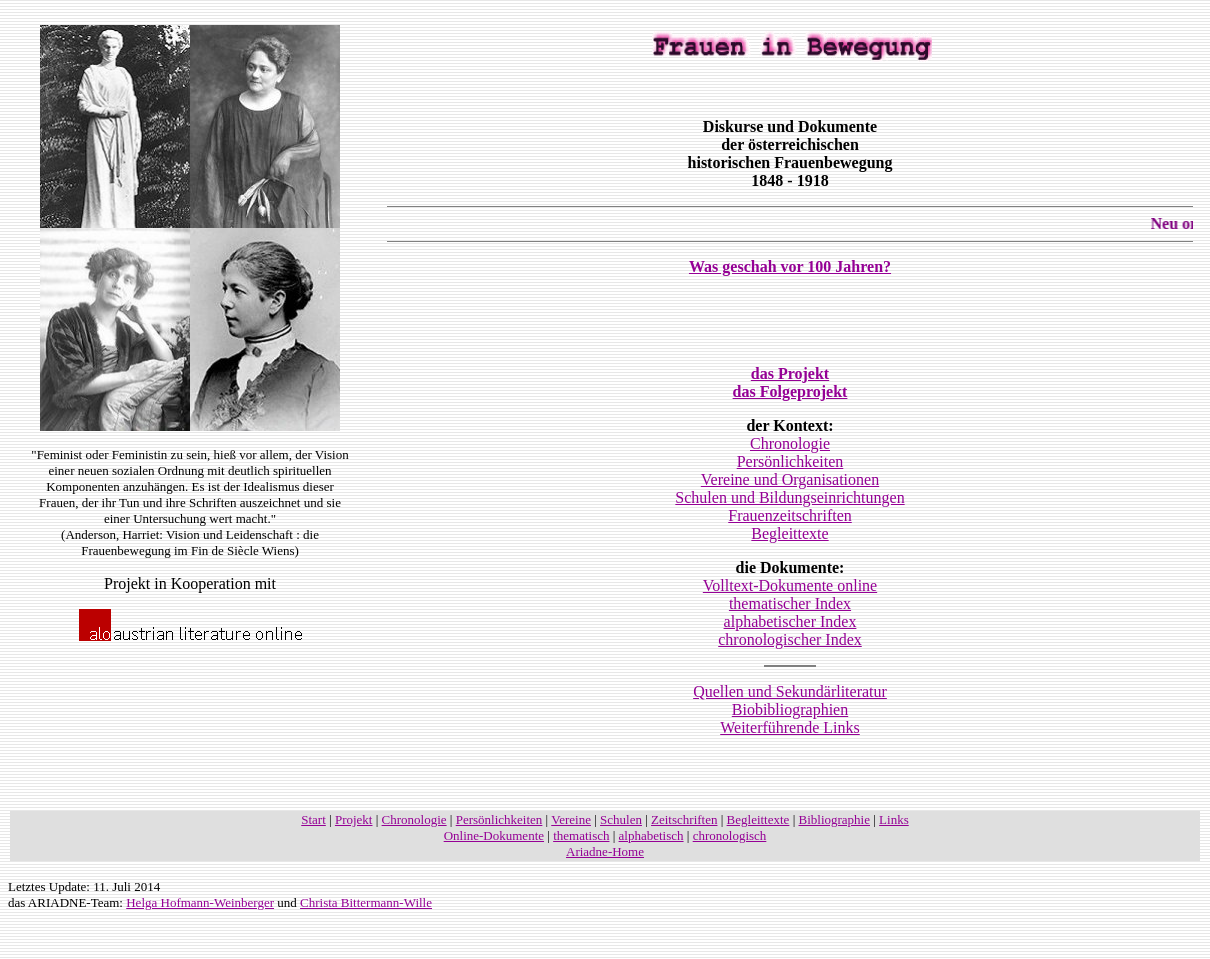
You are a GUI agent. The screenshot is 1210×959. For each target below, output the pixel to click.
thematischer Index (790, 603)
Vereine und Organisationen (790, 479)
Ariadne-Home (605, 851)
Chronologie (790, 443)
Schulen (621, 819)
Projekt (354, 819)
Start (313, 819)
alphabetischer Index (790, 621)
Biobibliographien (790, 709)
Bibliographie (835, 819)
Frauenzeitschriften (790, 515)
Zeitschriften (684, 819)
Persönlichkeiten (790, 461)
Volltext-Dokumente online (790, 585)
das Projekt (790, 373)
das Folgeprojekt (790, 391)
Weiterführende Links (790, 727)
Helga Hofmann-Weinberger (200, 902)
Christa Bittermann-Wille (366, 902)
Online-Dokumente (494, 835)
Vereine (571, 819)
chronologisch (730, 835)
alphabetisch (651, 835)
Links (894, 819)
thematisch (581, 835)
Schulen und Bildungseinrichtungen (789, 497)
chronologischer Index (790, 639)
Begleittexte (789, 533)
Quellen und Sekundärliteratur (790, 691)
